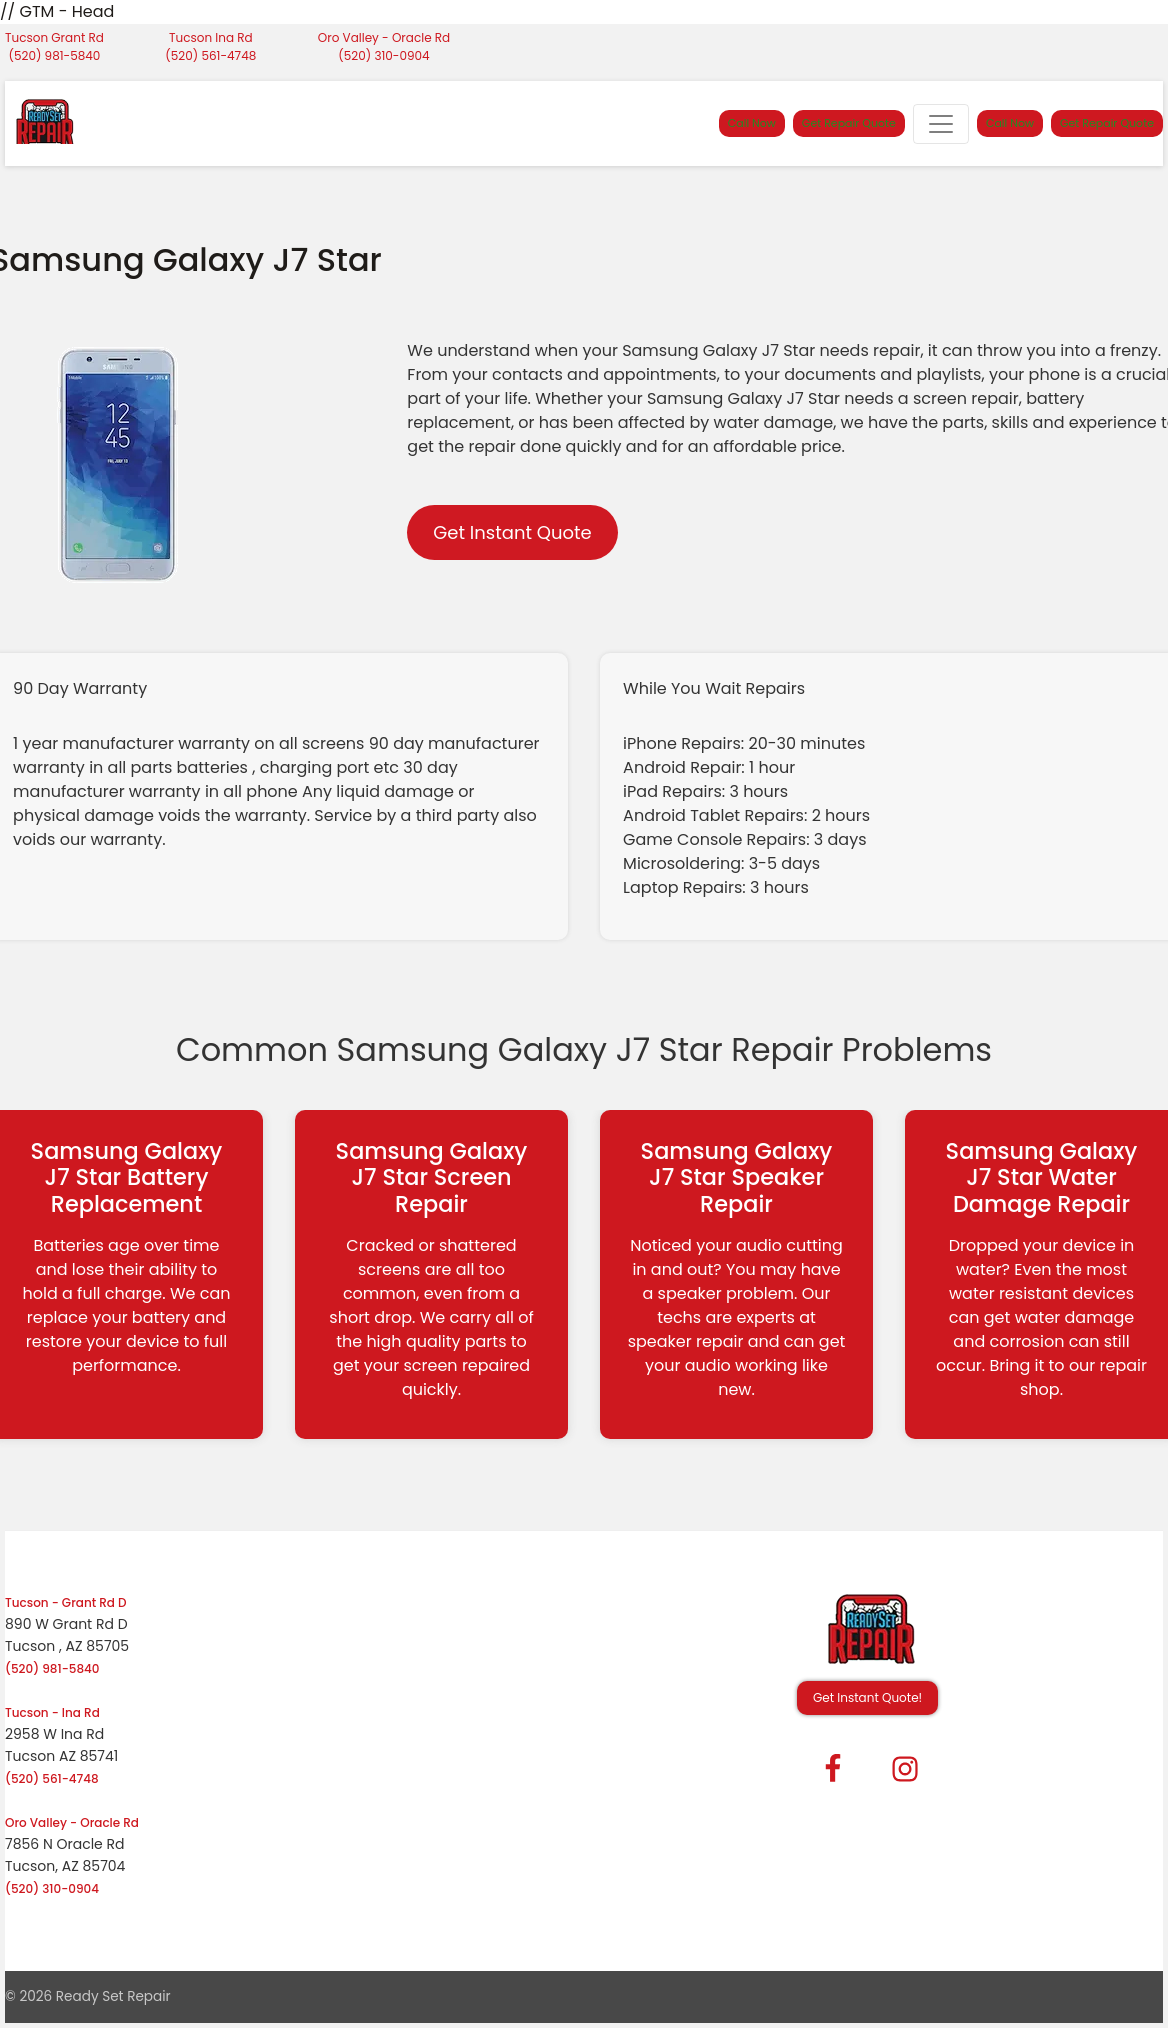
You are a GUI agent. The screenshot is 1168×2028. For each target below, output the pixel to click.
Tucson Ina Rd (211, 37)
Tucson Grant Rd (54, 37)
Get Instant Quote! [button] (867, 1697)
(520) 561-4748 (210, 55)
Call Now (752, 123)
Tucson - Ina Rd (52, 1712)
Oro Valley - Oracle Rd (384, 37)
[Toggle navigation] (941, 124)
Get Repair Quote (849, 123)
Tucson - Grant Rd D (66, 1602)
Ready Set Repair (113, 1996)
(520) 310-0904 (383, 55)
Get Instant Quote (512, 532)
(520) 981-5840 (55, 55)
